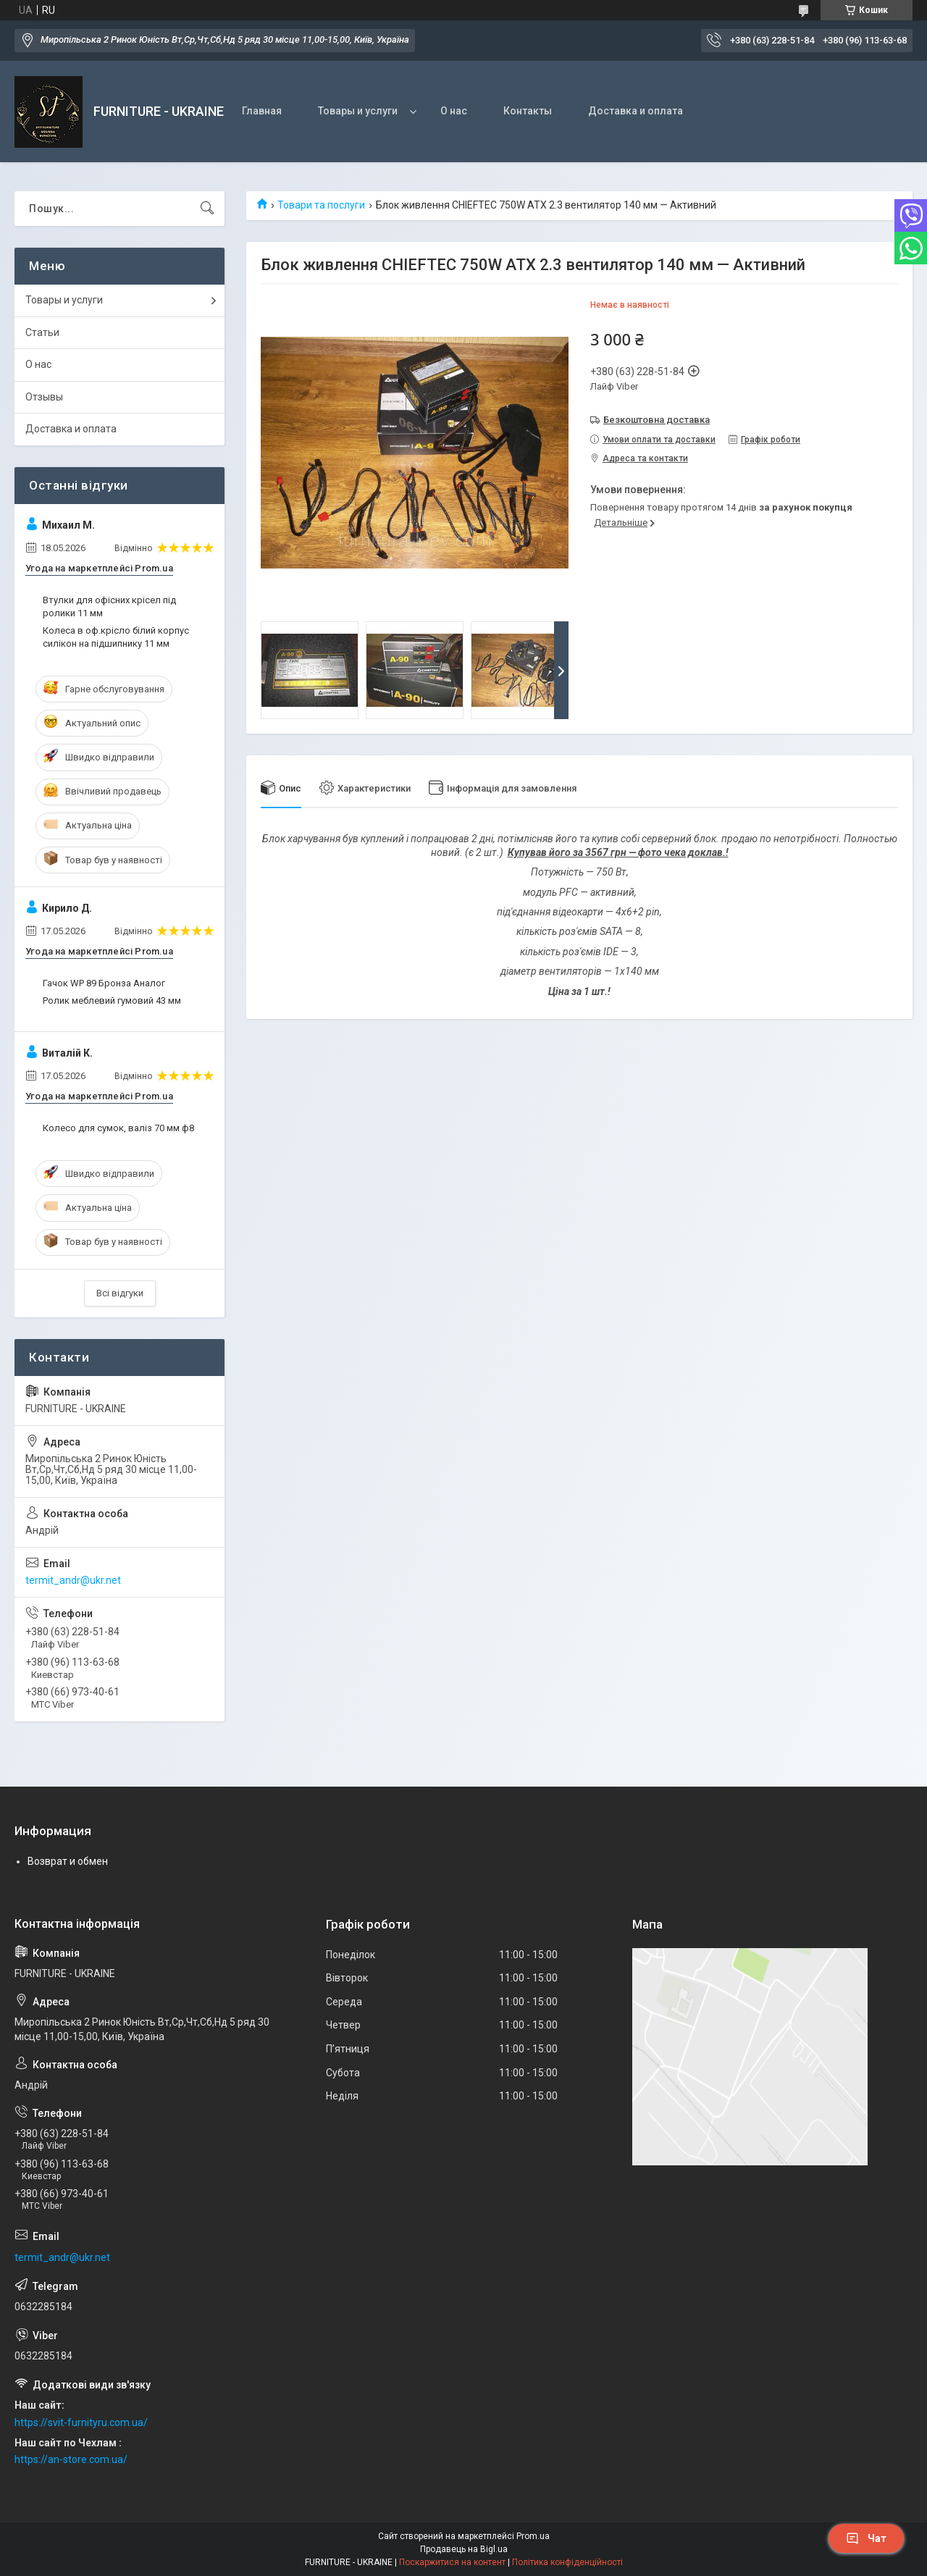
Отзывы (44, 397)
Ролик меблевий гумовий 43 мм (112, 1000)
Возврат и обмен (68, 1861)
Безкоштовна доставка (656, 419)
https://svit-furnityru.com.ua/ (81, 2422)
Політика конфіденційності (567, 2562)
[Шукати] (207, 208)
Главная (262, 111)
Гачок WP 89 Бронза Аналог (104, 983)
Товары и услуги (358, 111)
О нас (453, 111)
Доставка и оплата (635, 111)
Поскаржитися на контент (452, 2562)
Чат (866, 2538)
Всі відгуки (119, 1293)
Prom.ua (533, 2536)
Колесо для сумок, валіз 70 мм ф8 (118, 1128)
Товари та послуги (321, 205)
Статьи (42, 332)
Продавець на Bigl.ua (464, 2549)
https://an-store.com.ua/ (70, 2459)
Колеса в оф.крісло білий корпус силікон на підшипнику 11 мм (116, 637)
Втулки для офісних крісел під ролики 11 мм (109, 606)
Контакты (527, 111)
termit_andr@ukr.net (73, 1580)
